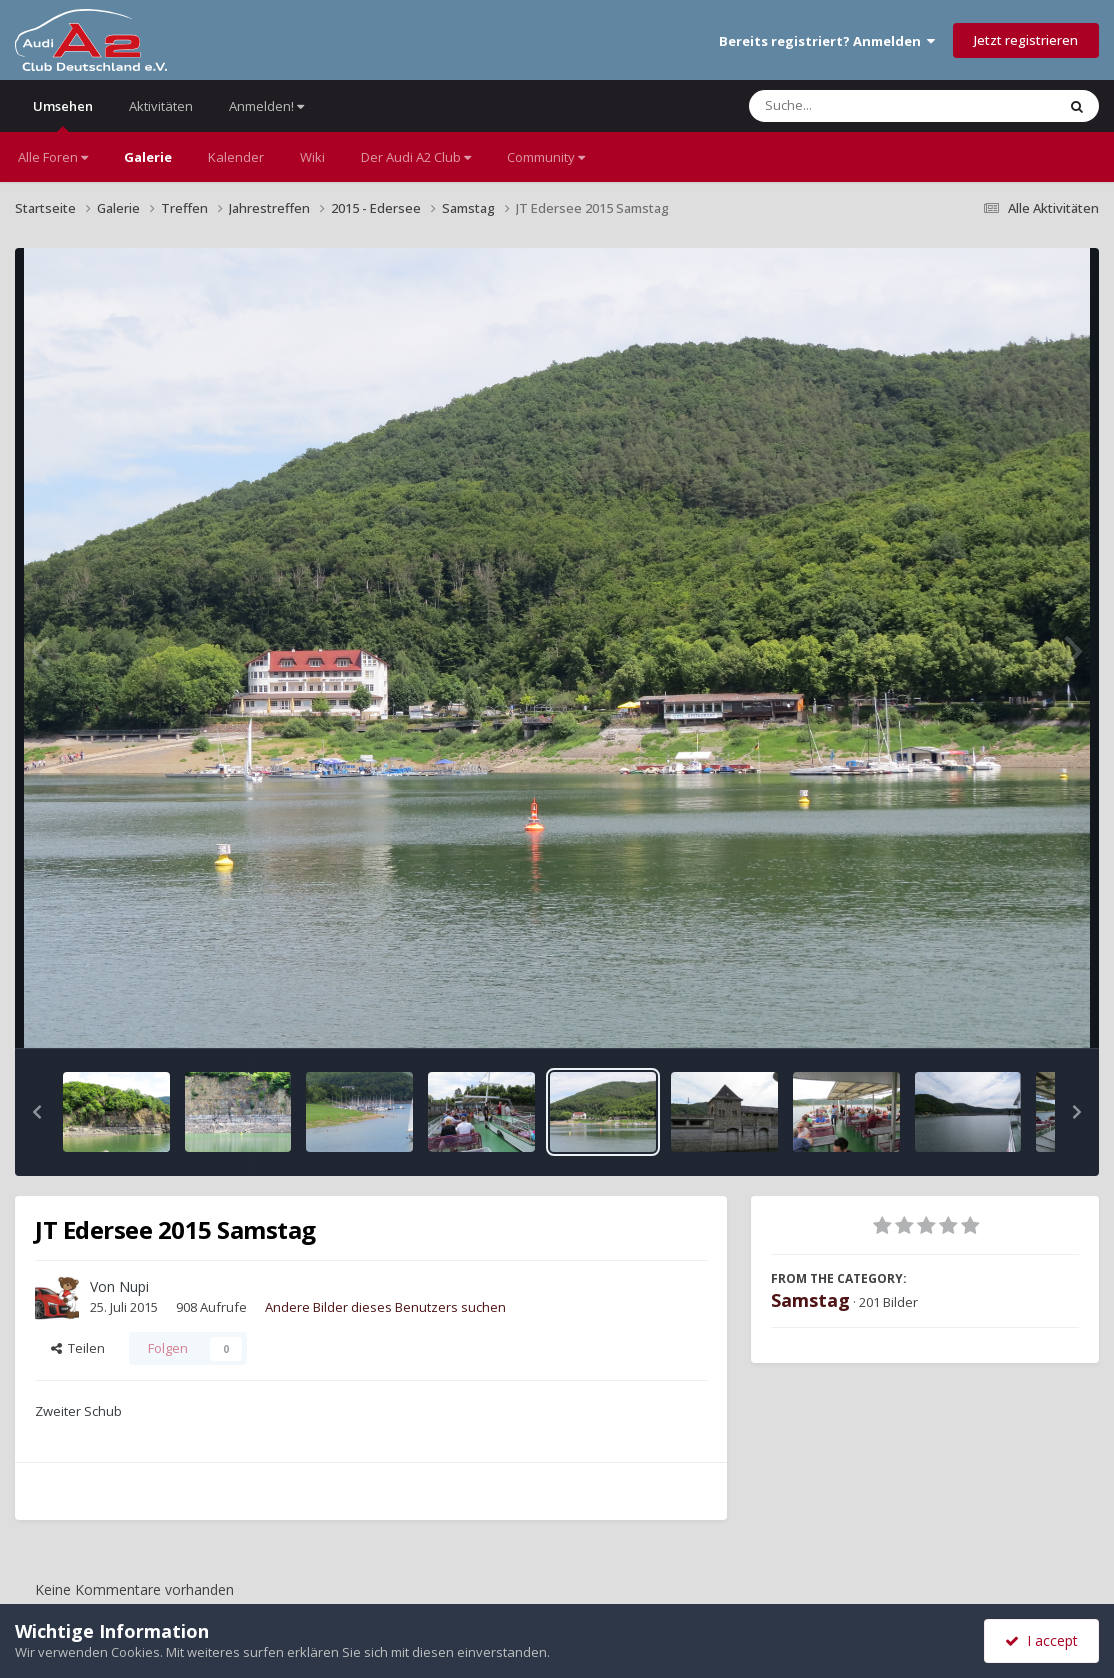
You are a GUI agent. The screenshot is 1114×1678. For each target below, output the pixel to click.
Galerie (148, 157)
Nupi (134, 1286)
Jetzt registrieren (1026, 40)
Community (546, 157)
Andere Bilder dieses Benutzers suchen (385, 1307)
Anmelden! (266, 106)
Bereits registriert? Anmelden (827, 41)
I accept (1041, 1640)
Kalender (236, 157)
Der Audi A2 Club (416, 157)
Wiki (312, 157)
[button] (37, 1112)
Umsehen (63, 114)
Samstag (810, 1300)
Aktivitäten (161, 106)
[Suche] (861, 106)
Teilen (78, 1348)
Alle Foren (53, 157)
